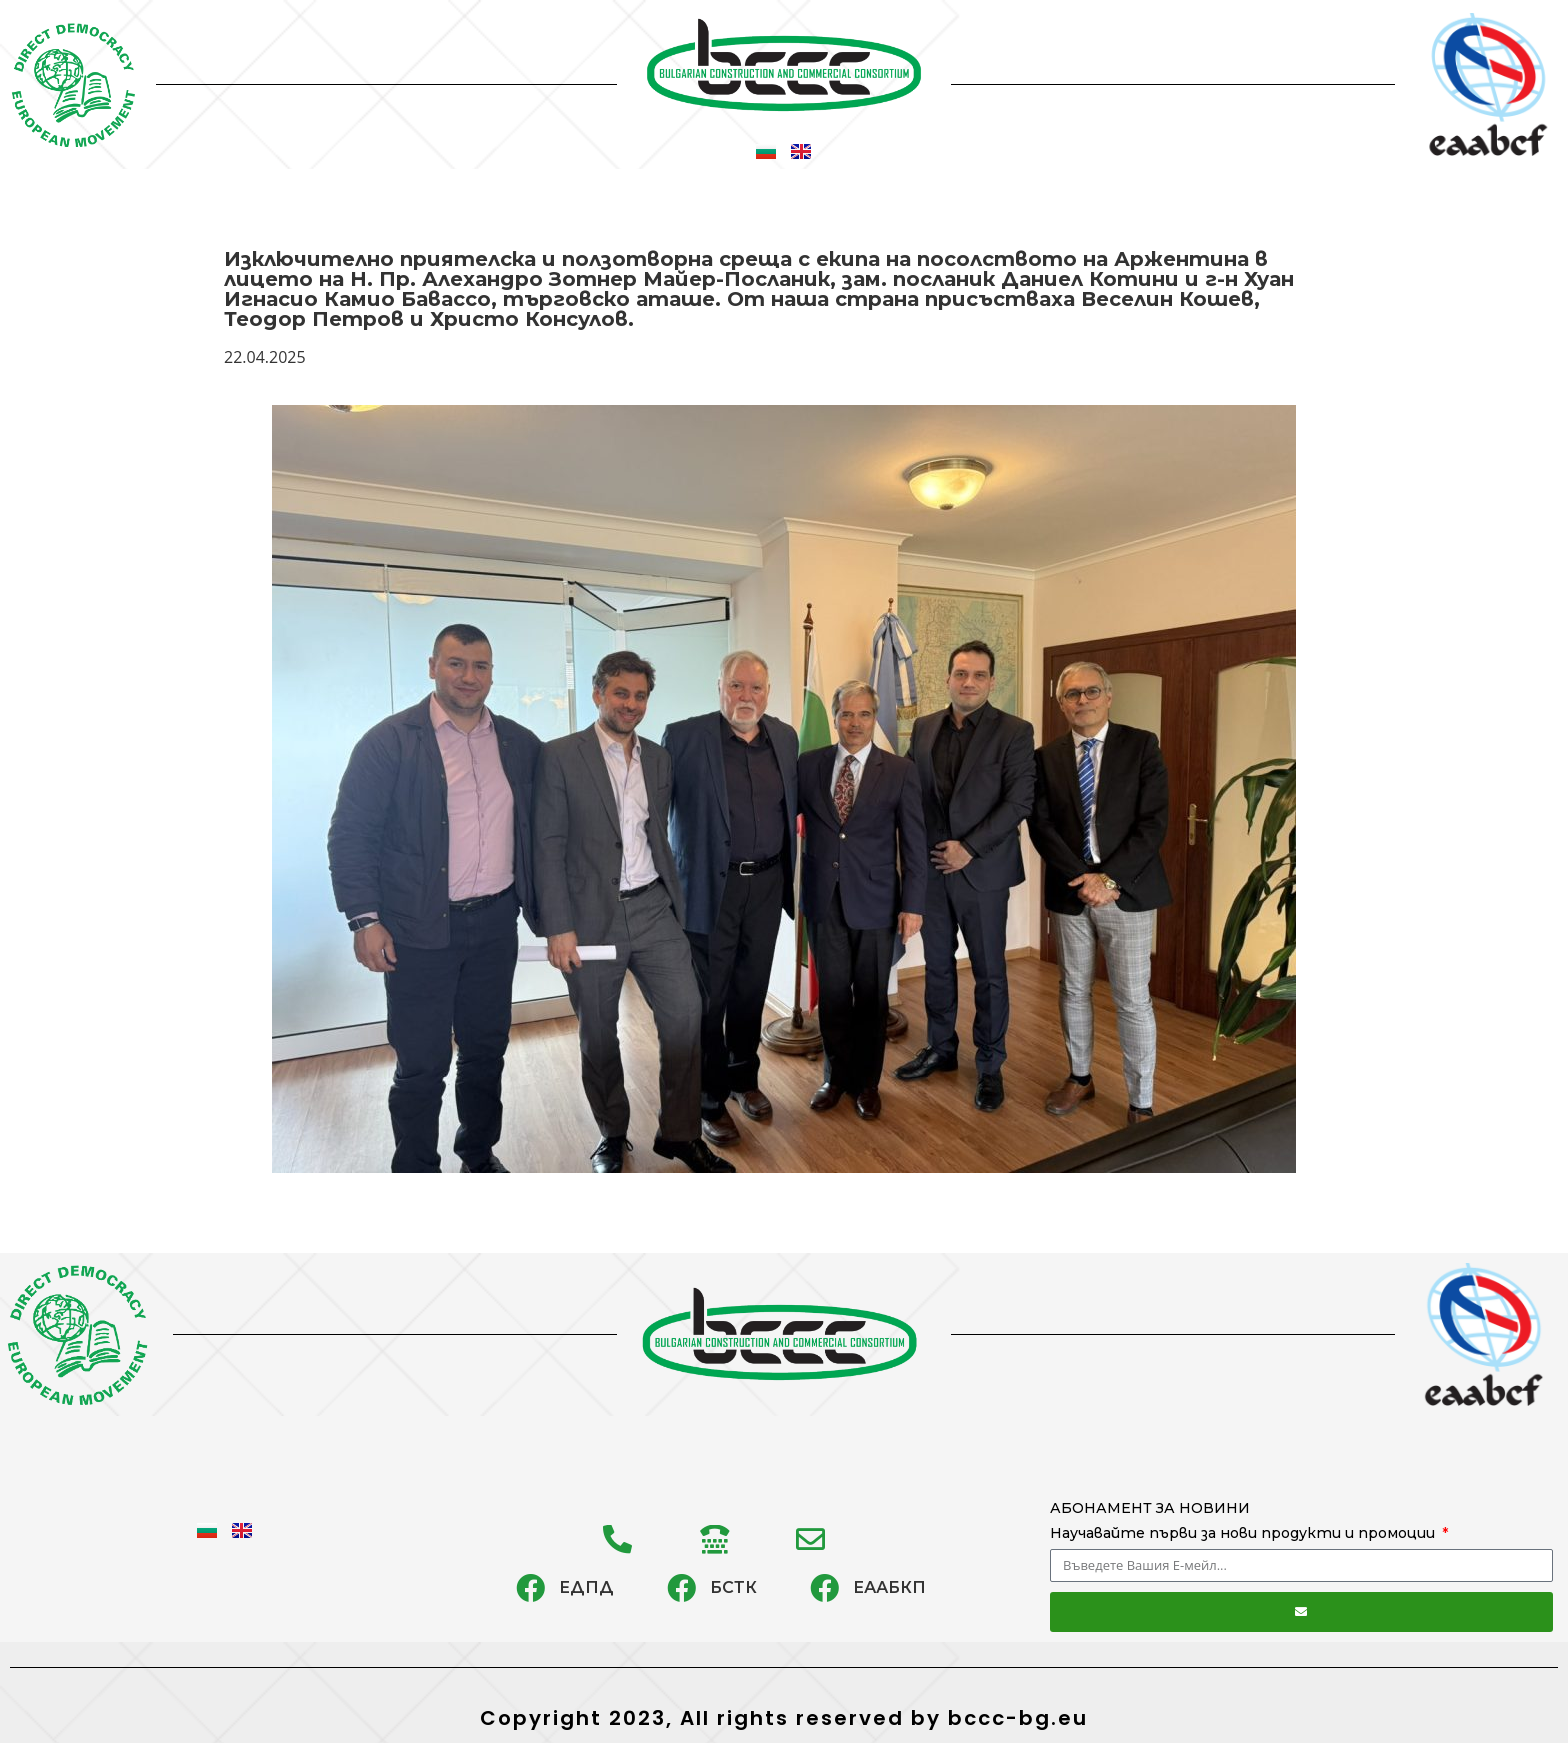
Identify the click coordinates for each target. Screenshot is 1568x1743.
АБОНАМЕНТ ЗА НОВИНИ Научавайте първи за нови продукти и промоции (1244, 1520)
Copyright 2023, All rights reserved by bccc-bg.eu (784, 1718)
